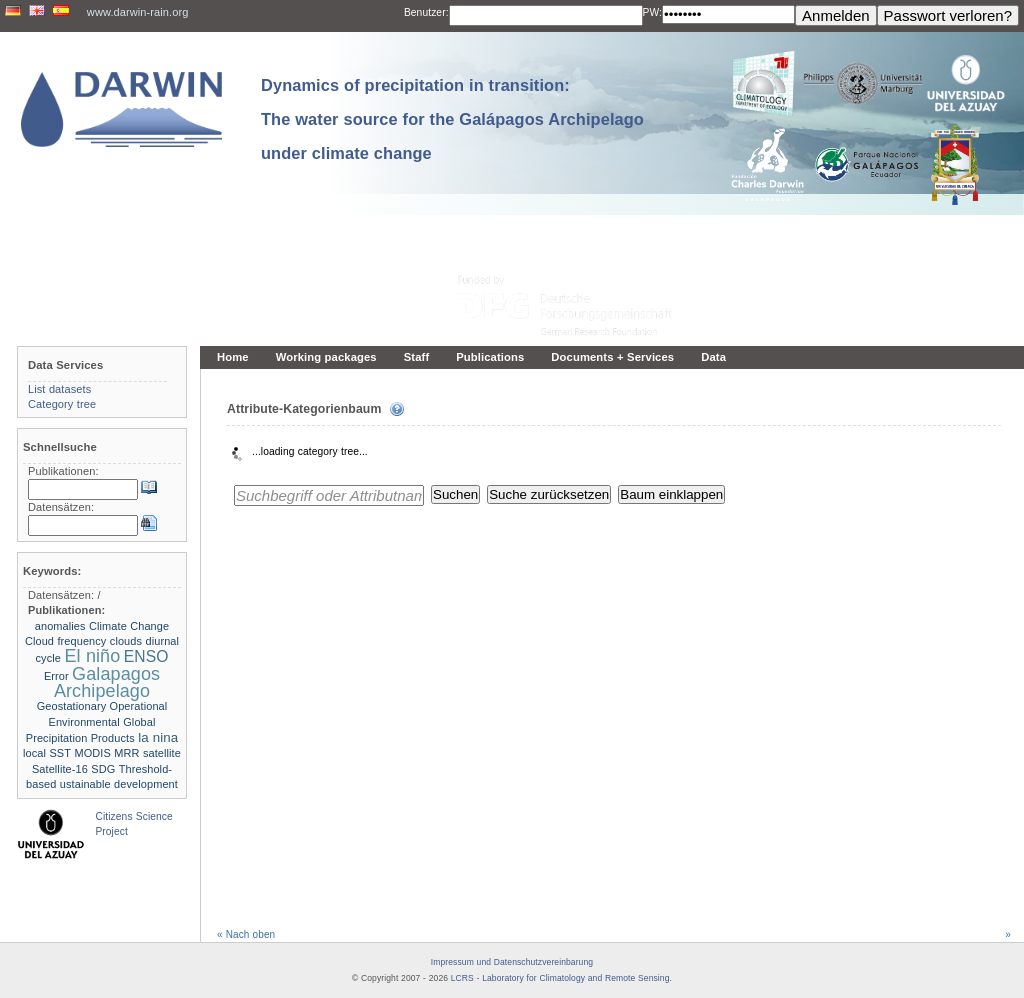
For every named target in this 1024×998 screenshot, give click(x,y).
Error (56, 676)
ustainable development (119, 784)
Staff (417, 357)
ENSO (146, 656)
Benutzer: (426, 12)
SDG (103, 769)
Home (233, 357)
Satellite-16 (60, 769)
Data (713, 357)
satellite (162, 753)
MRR (126, 753)
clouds (126, 641)
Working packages (326, 357)
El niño (92, 656)
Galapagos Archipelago (107, 682)
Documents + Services (612, 357)
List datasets (59, 389)
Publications (490, 357)
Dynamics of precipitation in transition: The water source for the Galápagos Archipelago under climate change (452, 119)
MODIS (92, 753)
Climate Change (129, 626)
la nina (158, 737)
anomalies (60, 626)
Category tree (62, 404)
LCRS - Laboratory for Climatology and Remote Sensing (560, 978)
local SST (47, 753)
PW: (652, 12)
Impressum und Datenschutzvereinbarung (512, 962)
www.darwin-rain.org (138, 12)
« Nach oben (246, 934)
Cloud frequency (66, 641)
